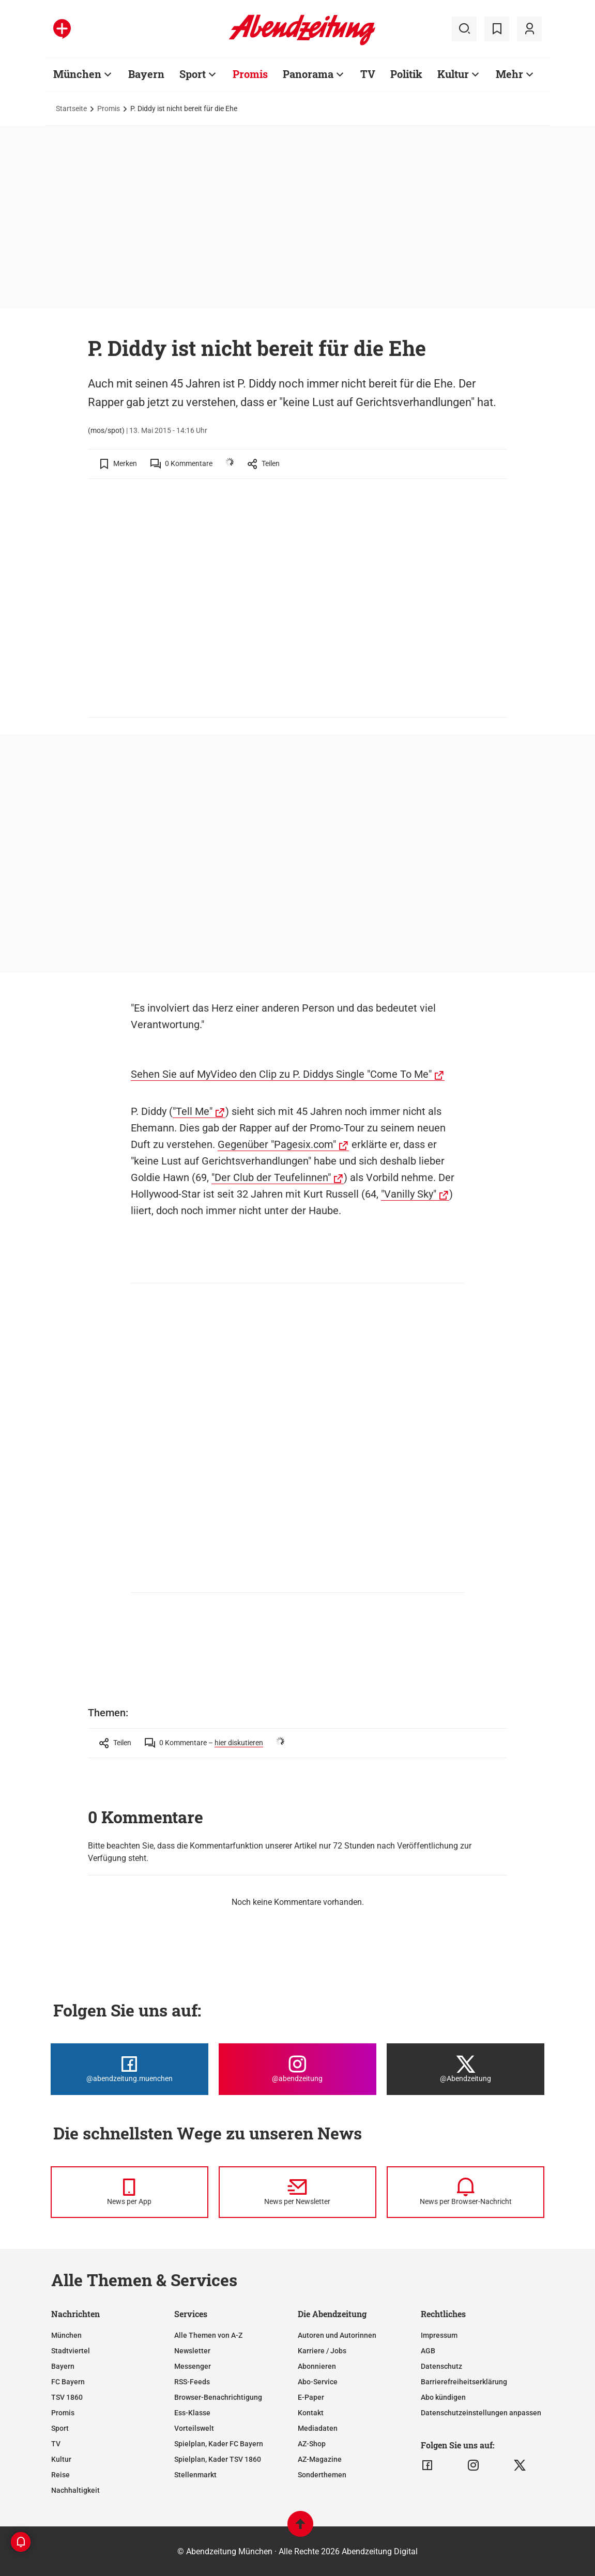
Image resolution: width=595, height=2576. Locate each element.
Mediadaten (318, 2428)
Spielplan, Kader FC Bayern (218, 2444)
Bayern (62, 2366)
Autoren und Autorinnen (337, 2335)
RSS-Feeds (192, 2382)
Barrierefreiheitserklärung (464, 2382)
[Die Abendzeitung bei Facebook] (129, 2069)
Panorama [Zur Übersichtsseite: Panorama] (308, 74)
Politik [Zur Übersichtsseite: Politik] (406, 74)
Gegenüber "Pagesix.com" (277, 1144)
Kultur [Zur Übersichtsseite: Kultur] (453, 74)
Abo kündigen (443, 2397)
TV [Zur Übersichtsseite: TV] (367, 74)
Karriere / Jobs (322, 2351)
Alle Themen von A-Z (208, 2335)
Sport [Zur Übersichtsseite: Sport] (192, 74)
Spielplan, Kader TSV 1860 (217, 2459)
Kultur (61, 2459)
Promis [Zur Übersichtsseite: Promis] (250, 74)
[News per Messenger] (129, 2192)
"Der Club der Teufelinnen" (271, 1177)
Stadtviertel (70, 2351)
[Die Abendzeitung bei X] (465, 2069)
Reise (60, 2475)
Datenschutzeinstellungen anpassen (481, 2413)
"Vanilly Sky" (408, 1194)
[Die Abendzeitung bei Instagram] (297, 2069)
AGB (428, 2351)
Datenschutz (441, 2366)
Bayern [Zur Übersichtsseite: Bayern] (146, 74)
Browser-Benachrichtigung (218, 2397)
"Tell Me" (192, 1111)
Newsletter (192, 2351)
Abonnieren (317, 2366)
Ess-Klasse (192, 2413)
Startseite (71, 108)
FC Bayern (68, 2382)
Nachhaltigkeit (75, 2490)
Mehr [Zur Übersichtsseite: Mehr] (509, 74)
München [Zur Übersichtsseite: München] (77, 74)
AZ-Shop (312, 2444)
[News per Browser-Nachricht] (465, 2192)
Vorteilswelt (194, 2428)
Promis (108, 108)
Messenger (192, 2366)
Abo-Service (318, 2382)
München (66, 2335)
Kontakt (311, 2413)
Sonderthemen (322, 2475)
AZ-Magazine (320, 2459)
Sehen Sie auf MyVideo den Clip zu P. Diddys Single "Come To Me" (281, 1074)
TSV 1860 (67, 2397)
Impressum (439, 2335)
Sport (60, 2428)
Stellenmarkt (195, 2475)
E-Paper (311, 2397)
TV (55, 2444)
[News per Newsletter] (297, 2192)
